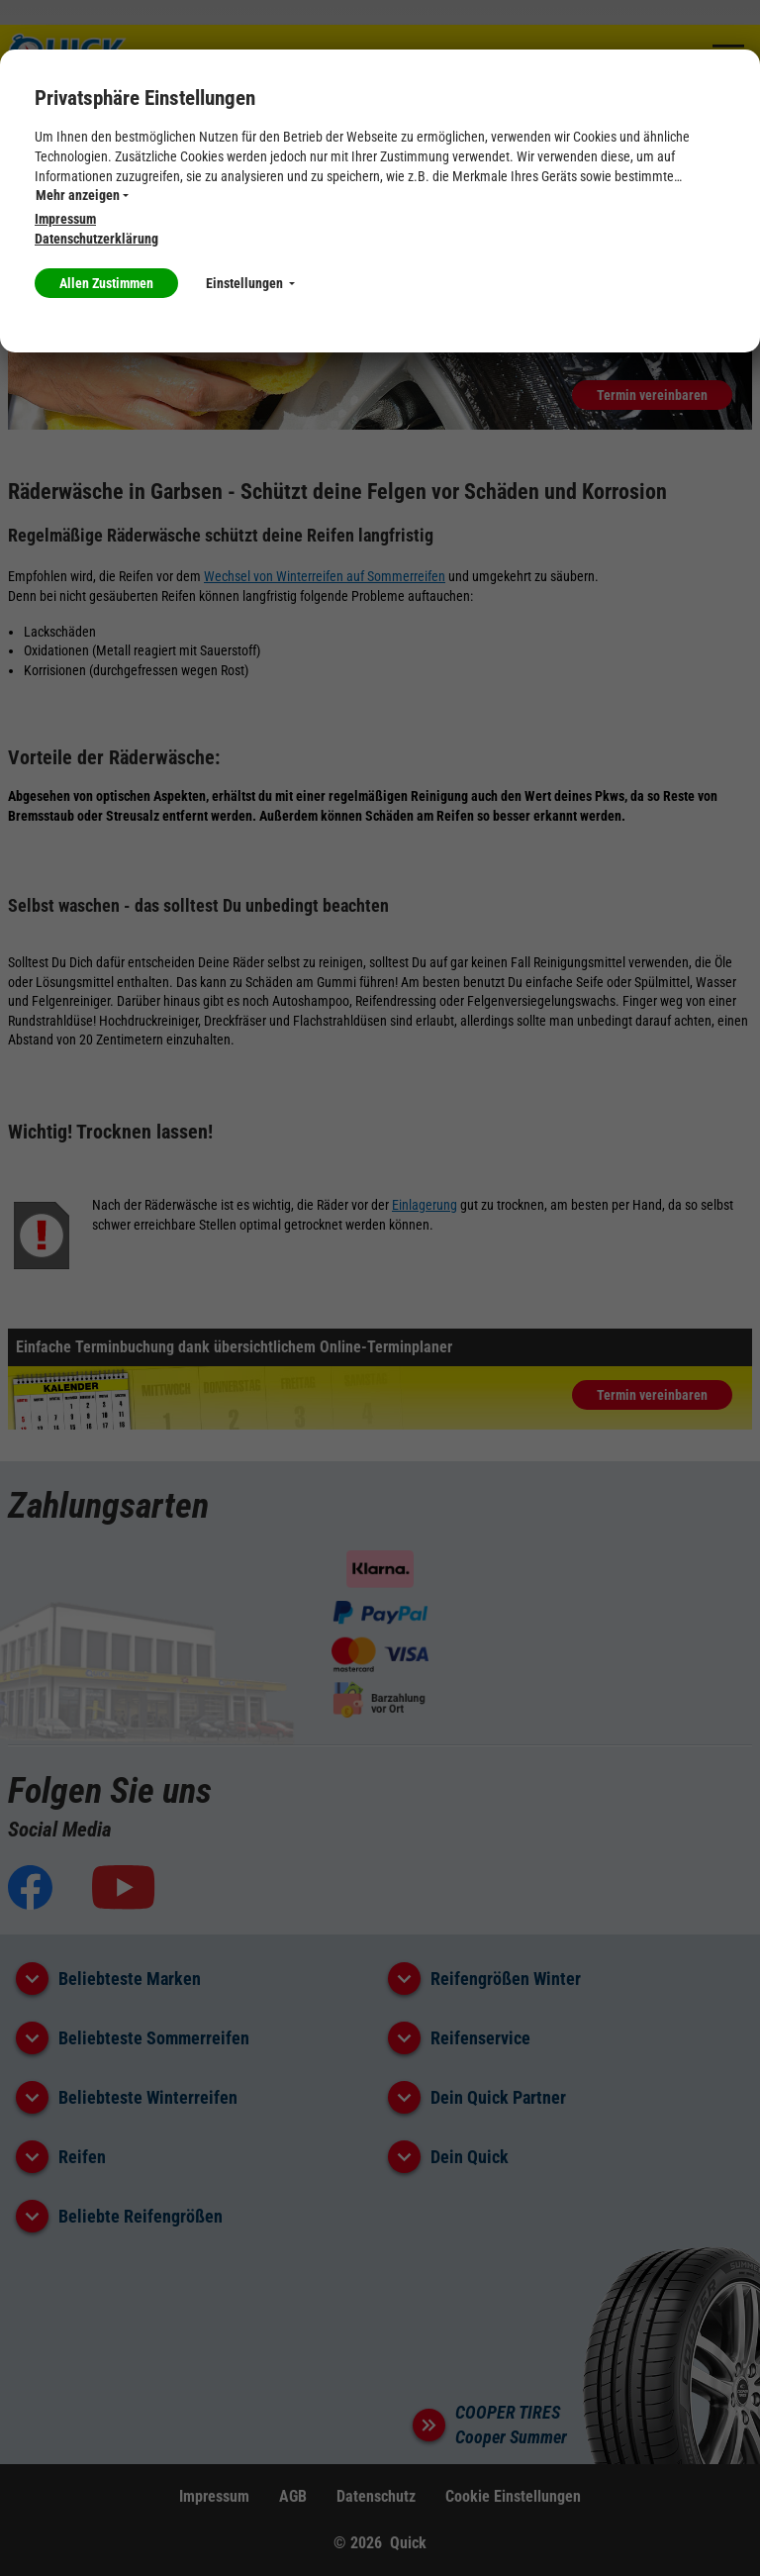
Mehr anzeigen (82, 195)
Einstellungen (250, 283)
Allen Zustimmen (106, 283)
